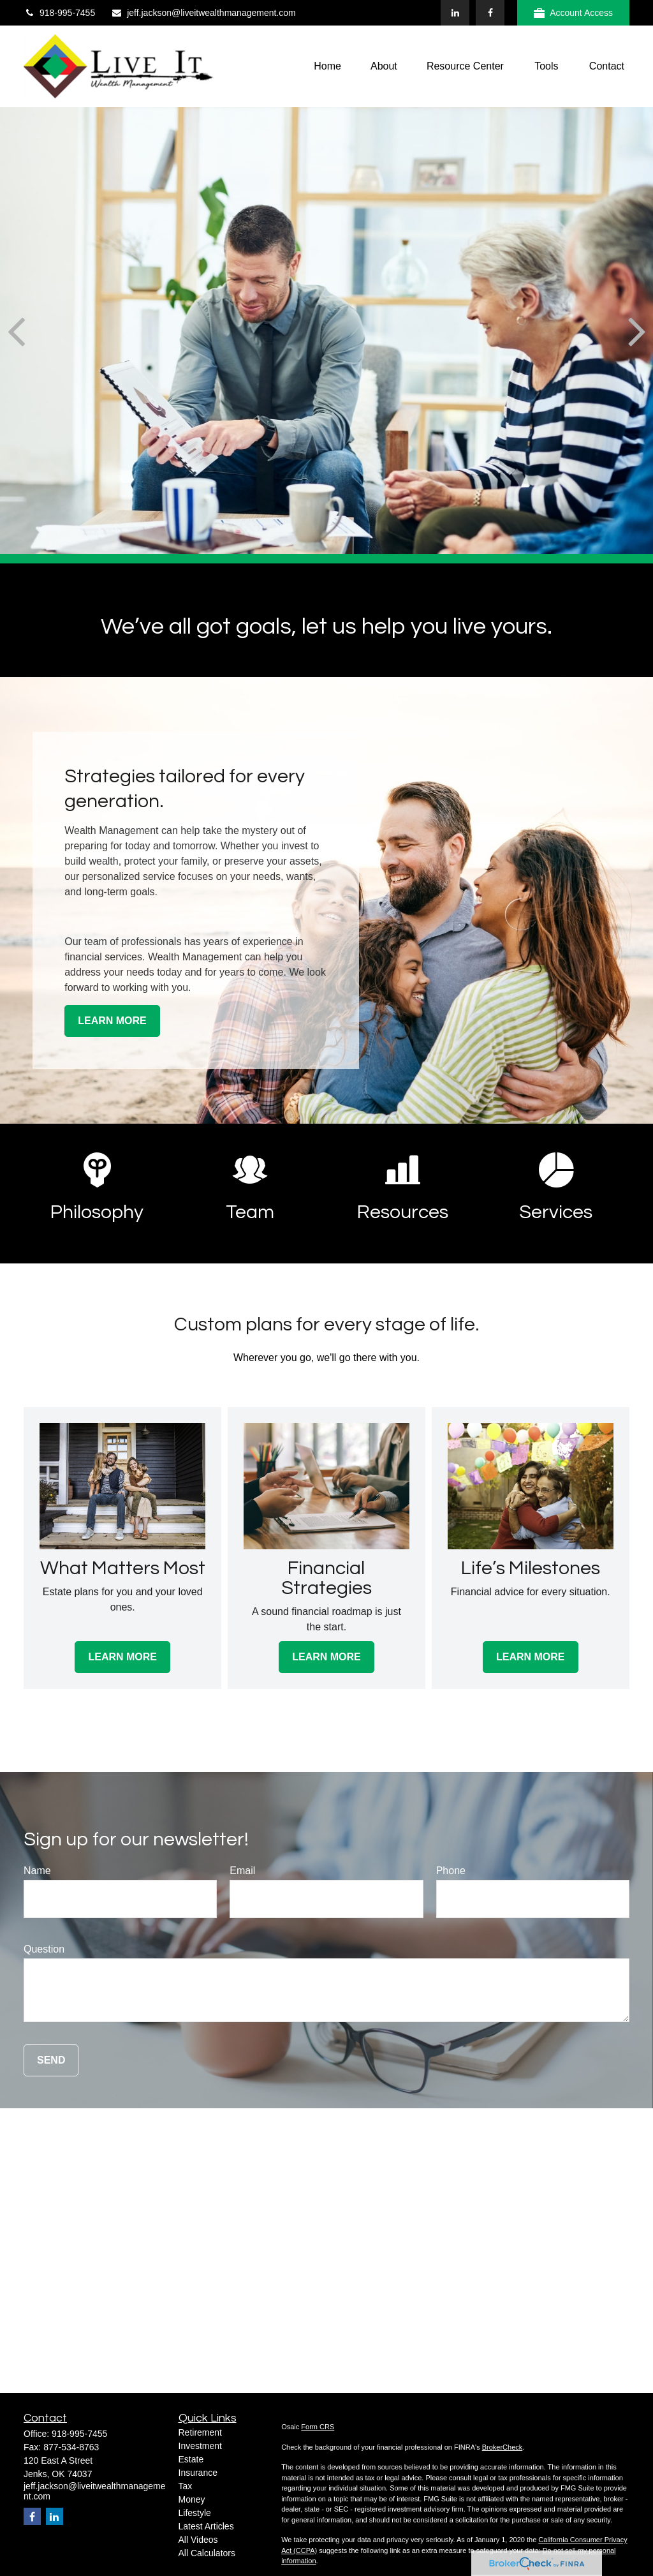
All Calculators (207, 2553)
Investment (200, 2446)
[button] (327, 67)
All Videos (198, 2540)
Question (44, 1949)
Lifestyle (195, 2513)
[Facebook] (490, 13)
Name (37, 1870)
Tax (186, 2486)
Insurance (198, 2473)
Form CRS (317, 2427)
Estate (191, 2459)
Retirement (200, 2432)
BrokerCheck (502, 2447)
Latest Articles (206, 2526)
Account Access (573, 13)
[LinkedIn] (455, 13)
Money (192, 2499)
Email (242, 1870)
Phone (451, 1870)
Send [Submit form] (51, 2060)
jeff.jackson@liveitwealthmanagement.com (203, 13)
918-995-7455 (59, 13)
